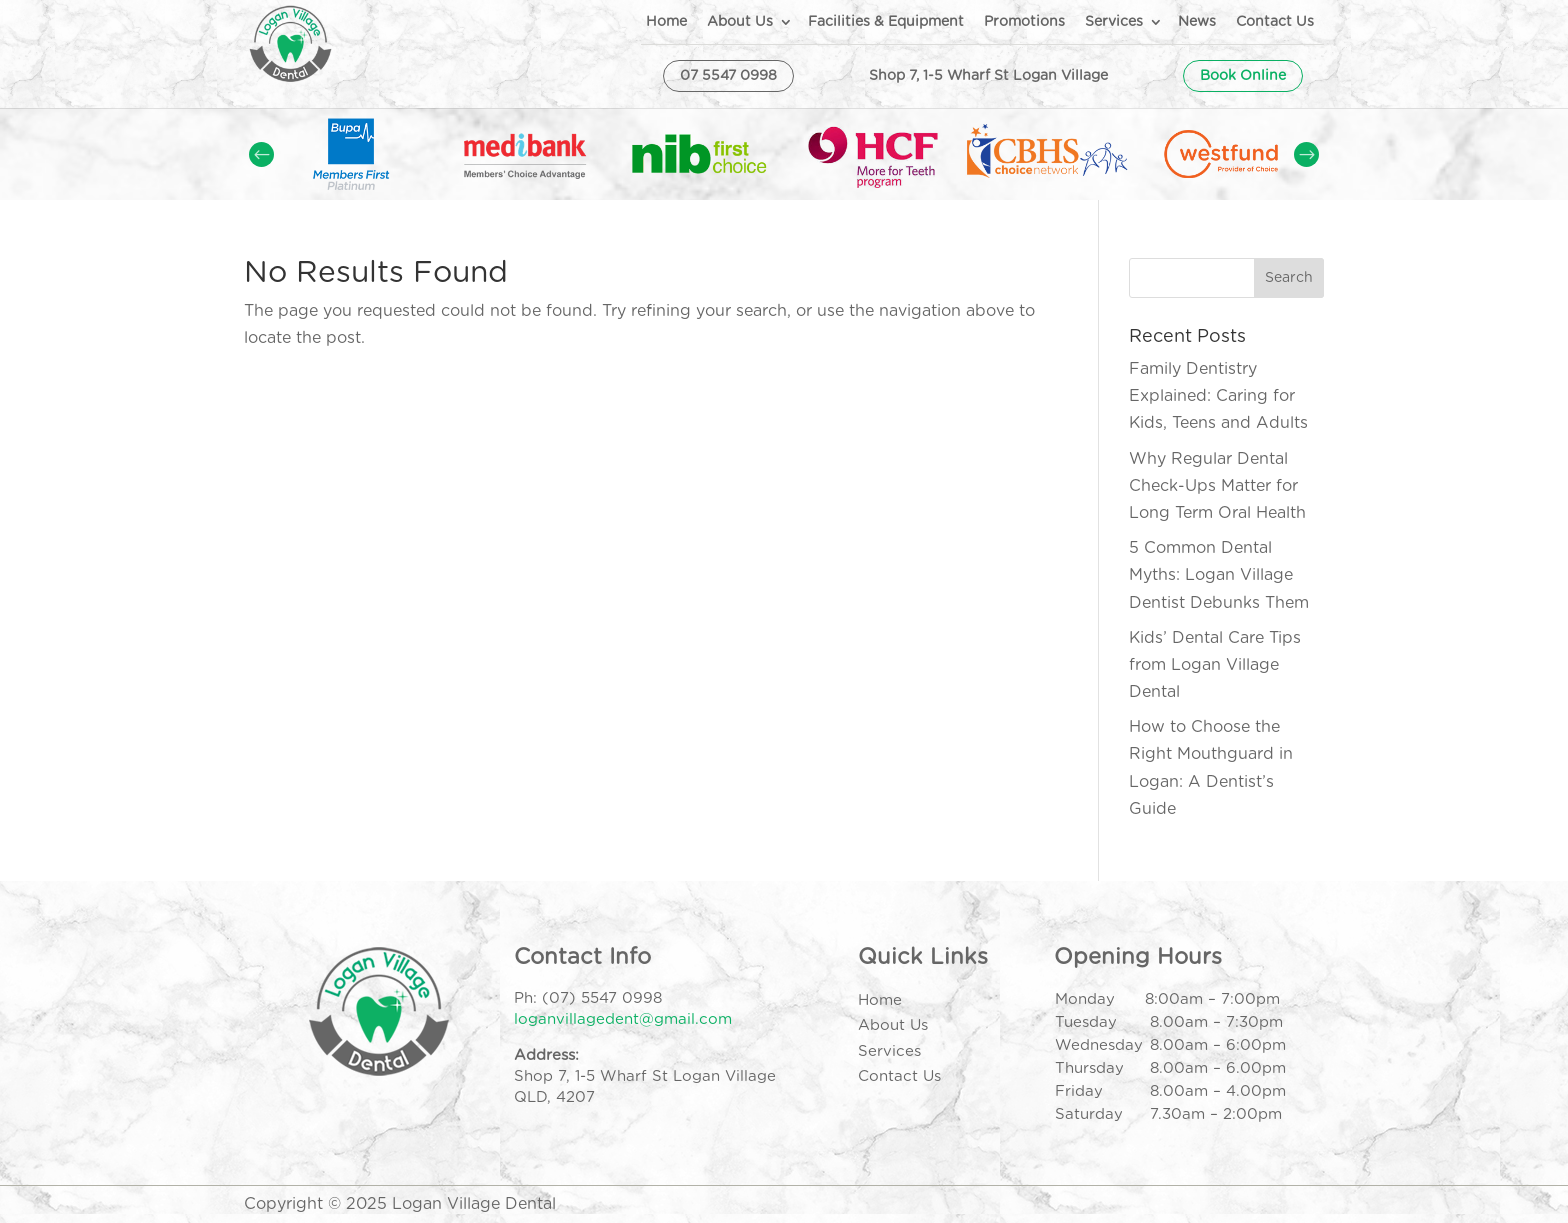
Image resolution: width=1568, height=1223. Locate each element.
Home (666, 22)
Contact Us (1275, 22)
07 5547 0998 (728, 76)
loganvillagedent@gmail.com (623, 1019)
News (1197, 22)
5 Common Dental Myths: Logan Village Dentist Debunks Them (1219, 575)
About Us (740, 22)
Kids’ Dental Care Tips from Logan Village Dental (1215, 665)
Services (1114, 22)
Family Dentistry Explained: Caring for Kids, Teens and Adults (1218, 396)
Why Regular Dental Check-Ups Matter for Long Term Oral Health (1217, 486)
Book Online (1243, 76)
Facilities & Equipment (886, 22)
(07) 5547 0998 (602, 998)
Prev (261, 154)
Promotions (1024, 22)
